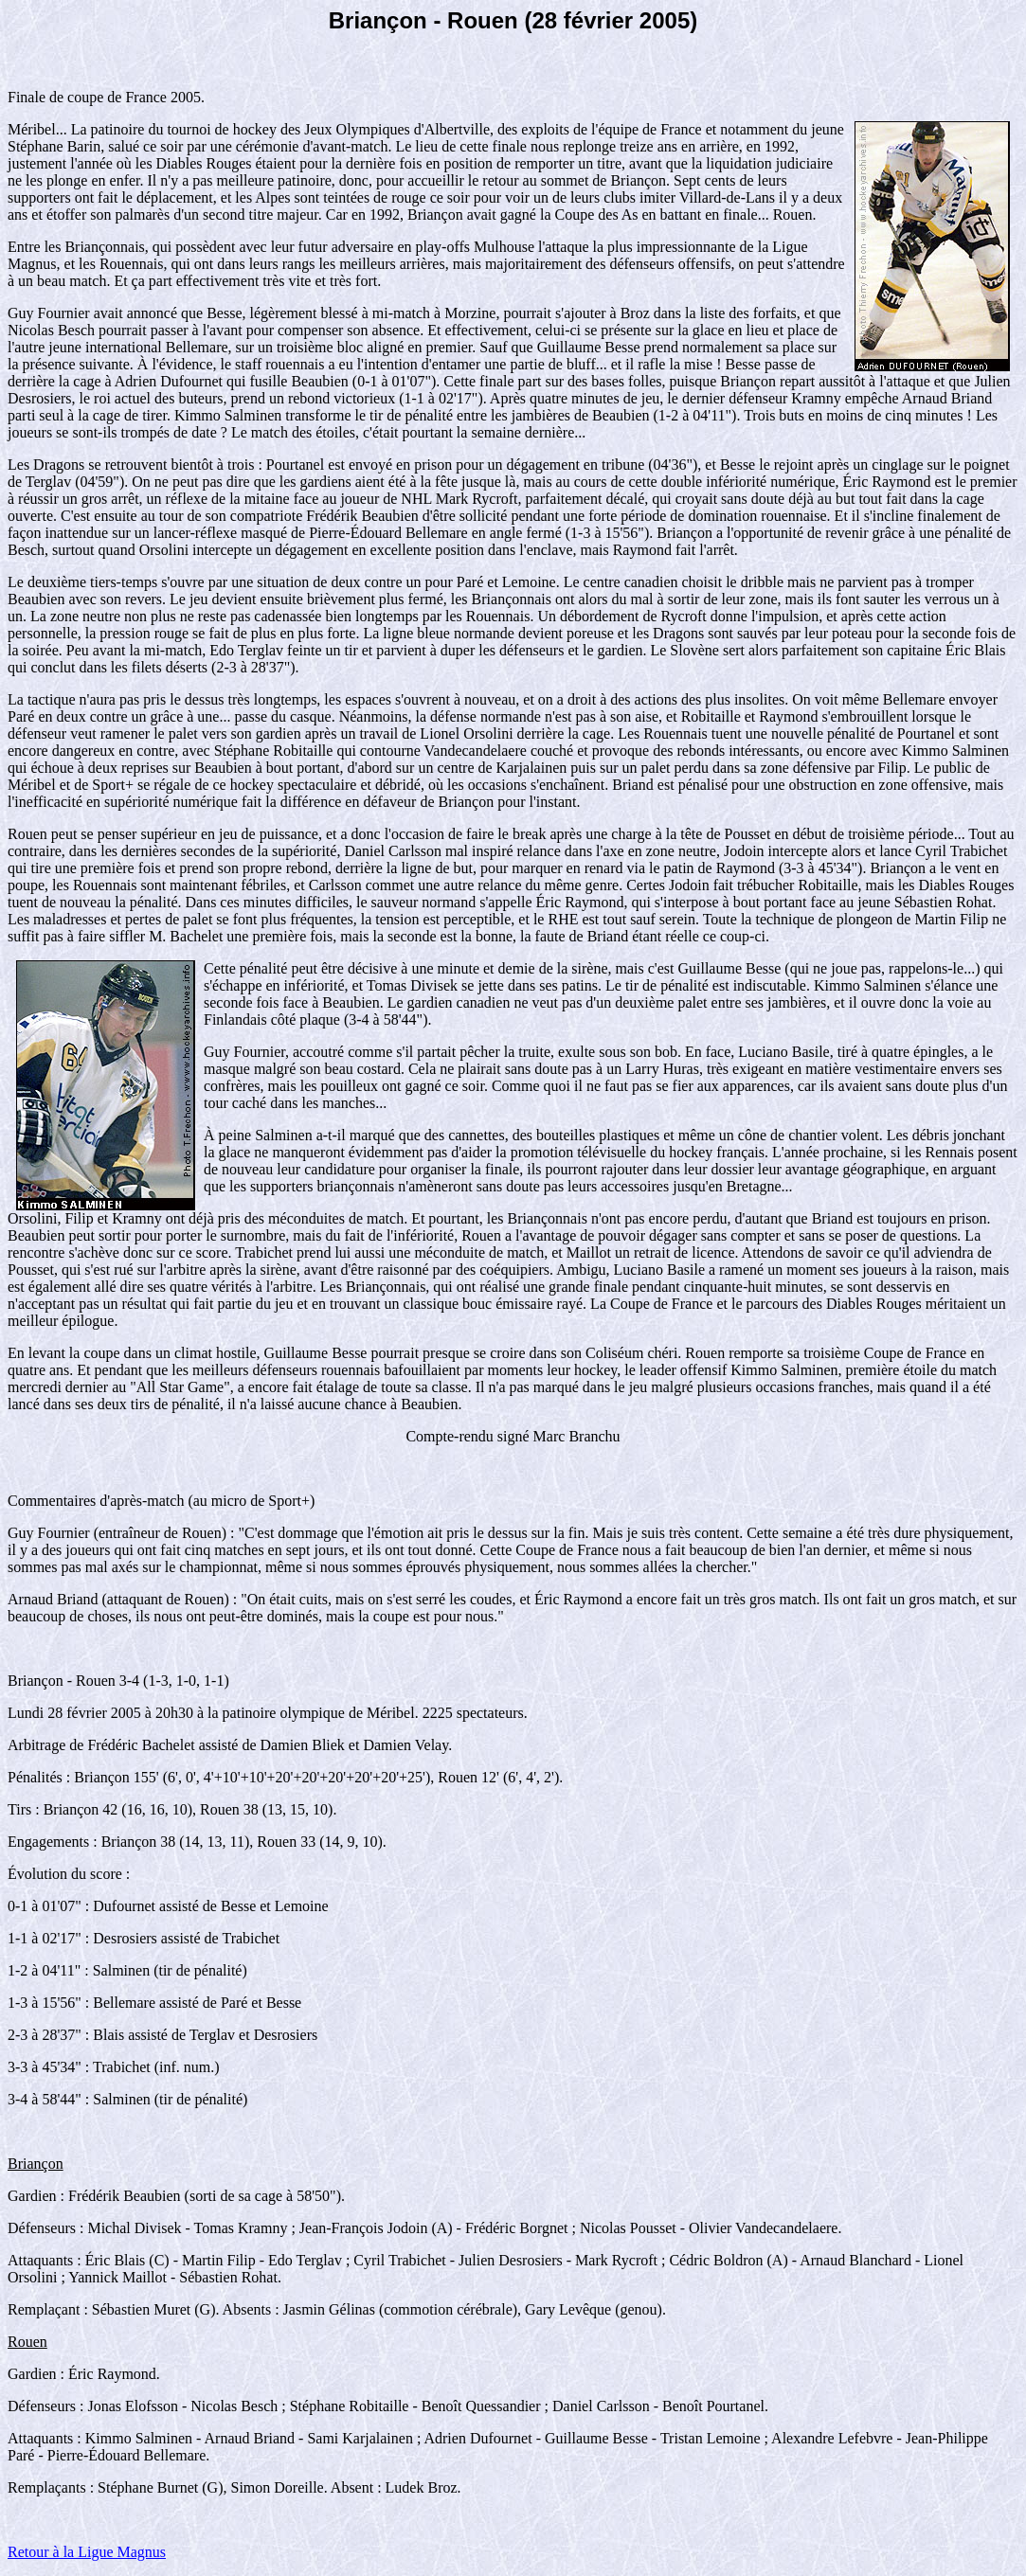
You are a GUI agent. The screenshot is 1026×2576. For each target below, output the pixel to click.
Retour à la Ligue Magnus (87, 2552)
